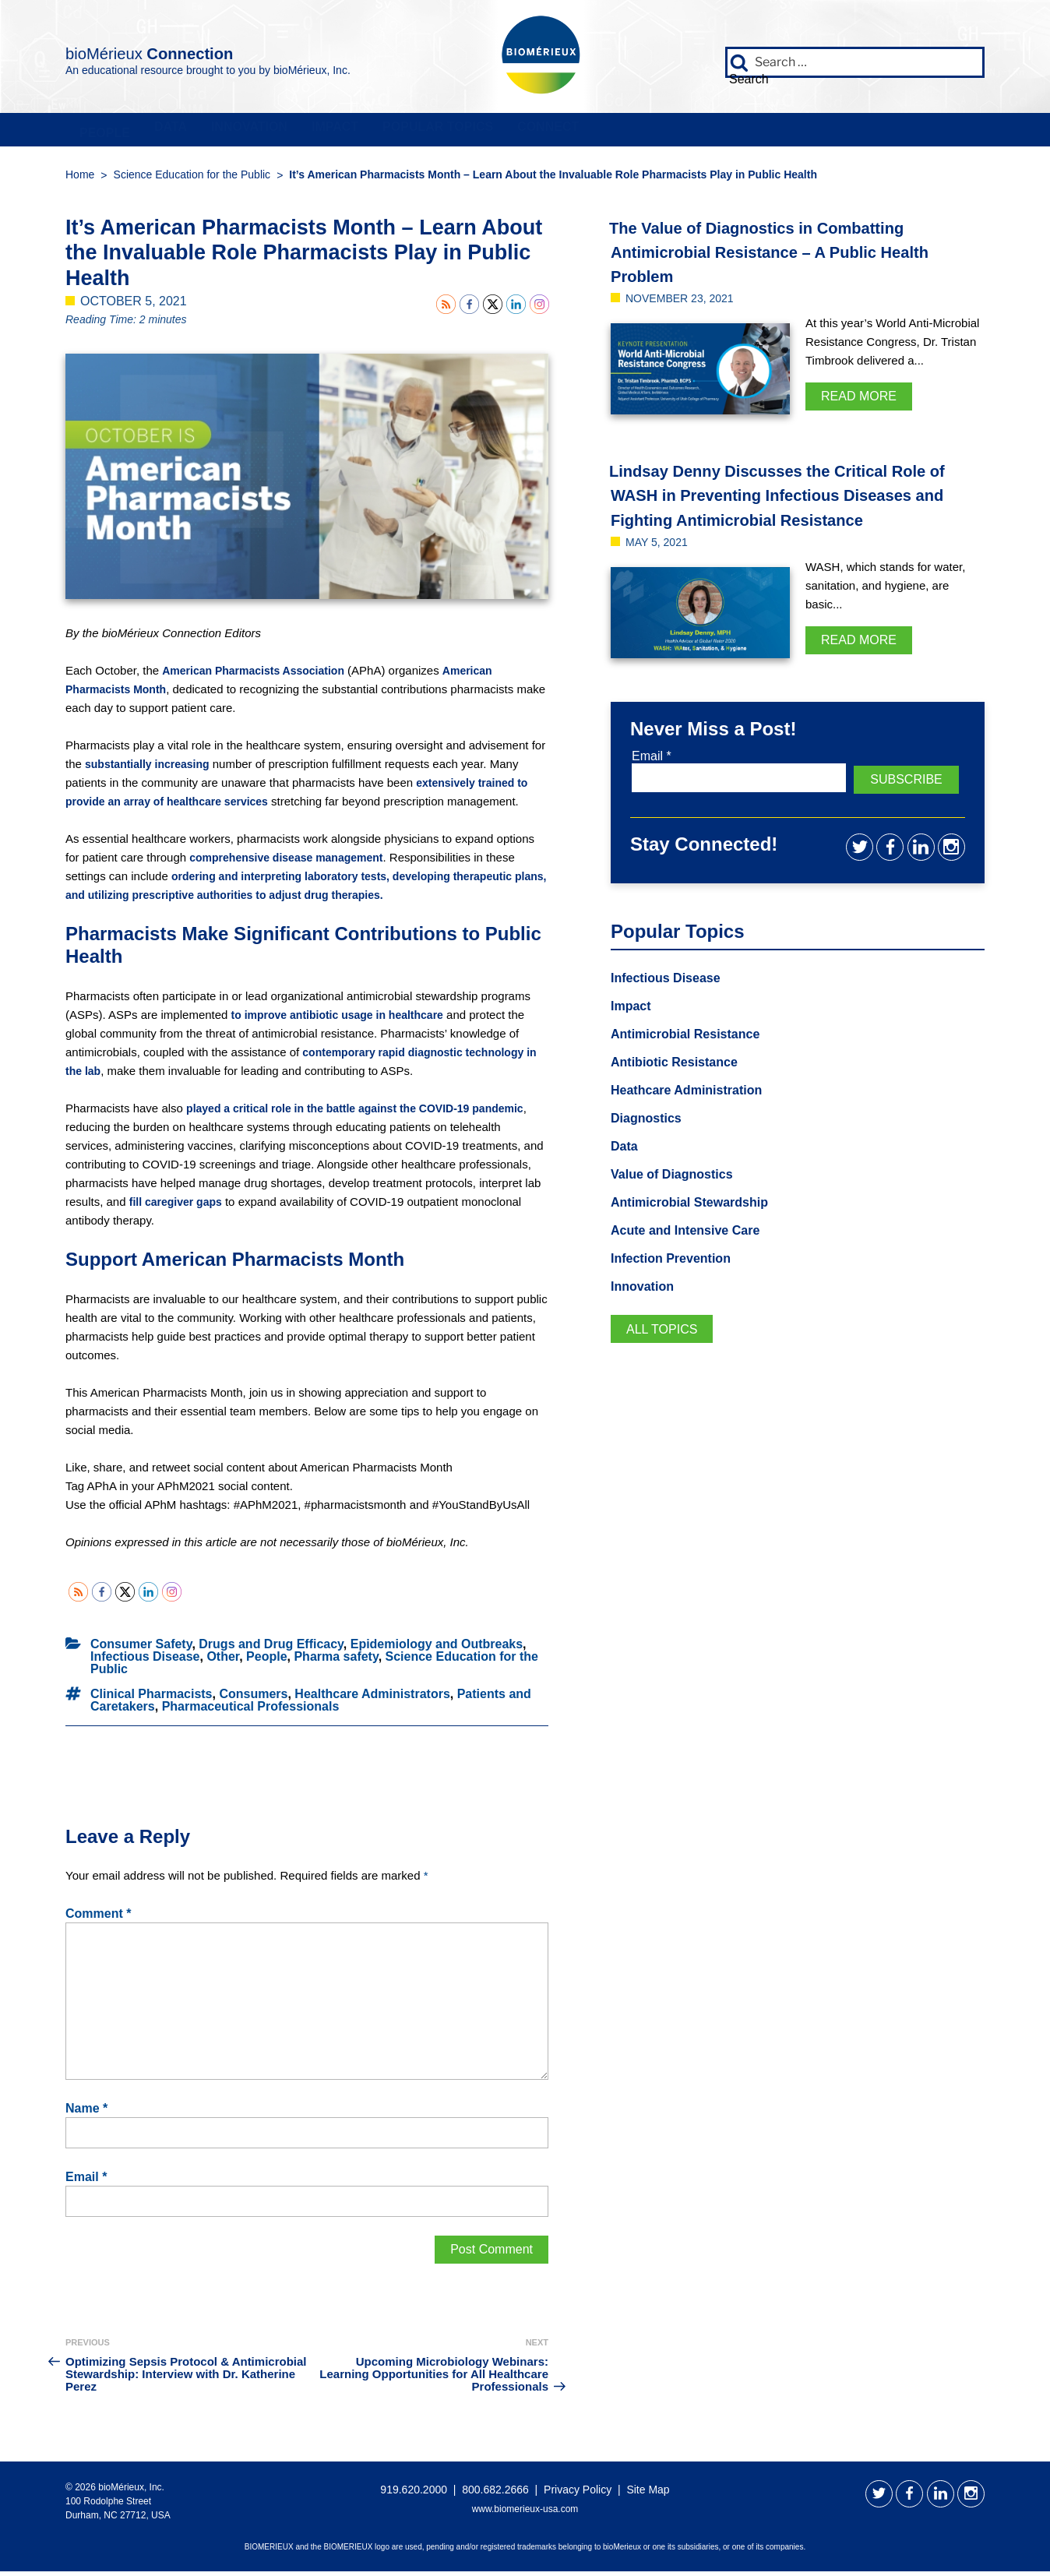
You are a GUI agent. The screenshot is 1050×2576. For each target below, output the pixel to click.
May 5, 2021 (660, 571)
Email (86, 2182)
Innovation (389, 132)
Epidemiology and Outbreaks (437, 1648)
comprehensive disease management (292, 862)
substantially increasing (151, 769)
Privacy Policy (577, 2494)
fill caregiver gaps (297, 1207)
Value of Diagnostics (679, 1203)
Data (252, 132)
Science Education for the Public (192, 180)
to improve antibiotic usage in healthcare (345, 1020)
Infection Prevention (678, 1290)
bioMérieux (206, 50)
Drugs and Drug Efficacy (271, 1648)
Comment (98, 1919)
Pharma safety (336, 1661)
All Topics (666, 1362)
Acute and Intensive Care (694, 1261)
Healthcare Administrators (371, 1698)
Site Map (647, 2494)
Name (86, 2113)
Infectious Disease (145, 1661)
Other (222, 1661)
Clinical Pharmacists (151, 1698)
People (131, 132)
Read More (859, 401)
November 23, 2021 (687, 303)
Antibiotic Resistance (682, 1088)
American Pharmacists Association (259, 675)
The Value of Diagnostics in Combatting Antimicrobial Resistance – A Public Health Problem (789, 256)
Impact (533, 132)
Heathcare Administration (695, 1117)
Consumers (253, 1698)
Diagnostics (650, 1146)
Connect (868, 132)
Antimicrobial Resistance (694, 1059)
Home (79, 180)
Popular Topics (696, 132)
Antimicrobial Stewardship (699, 1232)
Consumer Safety (141, 1648)
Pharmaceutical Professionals (251, 1711)
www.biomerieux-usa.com (525, 2513)
